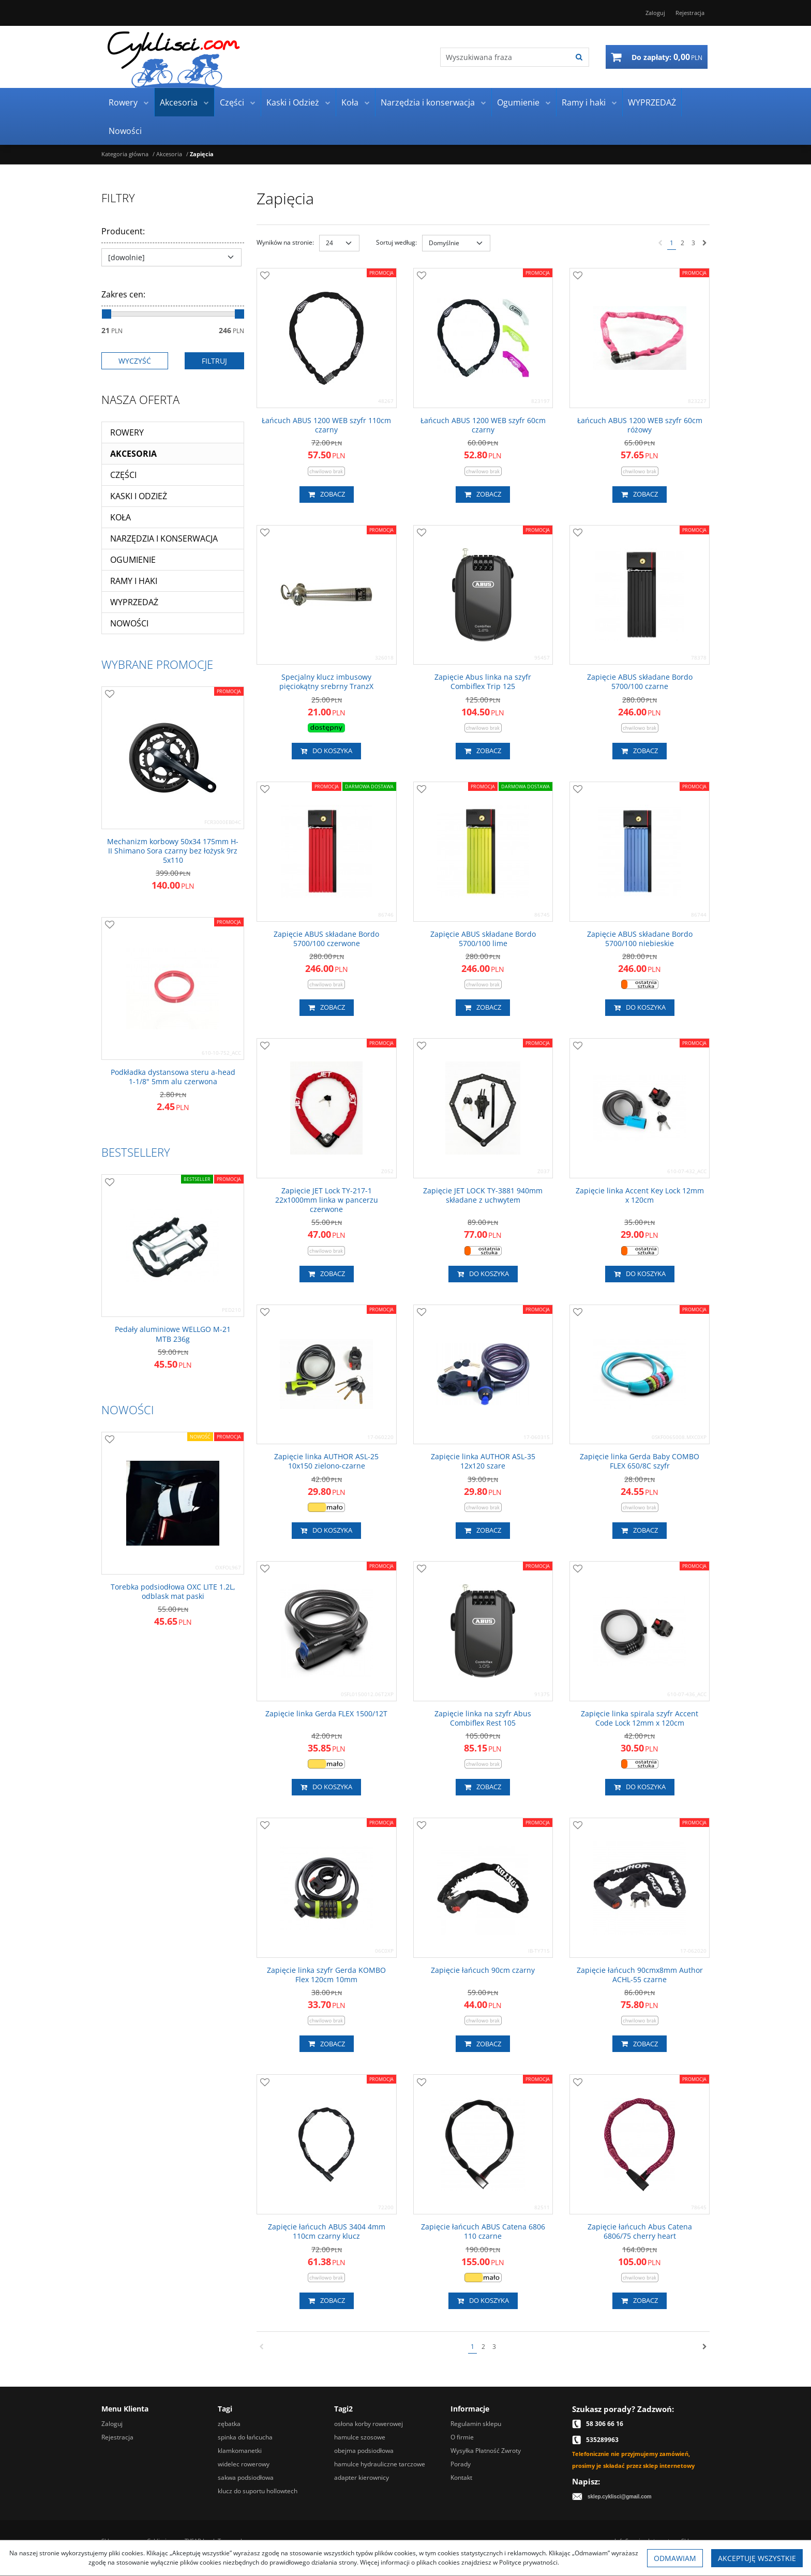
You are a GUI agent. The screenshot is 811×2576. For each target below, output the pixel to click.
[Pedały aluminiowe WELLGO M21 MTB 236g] (173, 1334)
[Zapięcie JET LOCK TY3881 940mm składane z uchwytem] (483, 1195)
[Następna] (705, 243)
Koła (349, 102)
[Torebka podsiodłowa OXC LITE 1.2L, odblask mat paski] (173, 1591)
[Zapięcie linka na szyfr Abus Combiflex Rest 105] (483, 1718)
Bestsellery (135, 1152)
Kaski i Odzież (292, 102)
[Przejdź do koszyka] (667, 57)
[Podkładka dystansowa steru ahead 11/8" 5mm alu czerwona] (173, 1077)
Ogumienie (518, 102)
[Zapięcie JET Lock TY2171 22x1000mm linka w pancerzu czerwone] (327, 1200)
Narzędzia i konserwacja (428, 102)
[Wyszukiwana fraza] (505, 57)
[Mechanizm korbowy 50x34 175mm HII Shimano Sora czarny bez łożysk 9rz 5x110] (173, 851)
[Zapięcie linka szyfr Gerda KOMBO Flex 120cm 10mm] (327, 1975)
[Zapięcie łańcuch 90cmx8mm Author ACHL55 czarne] (639, 1975)
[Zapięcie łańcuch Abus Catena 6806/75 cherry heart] (639, 2231)
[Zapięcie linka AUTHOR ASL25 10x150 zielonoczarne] (327, 1461)
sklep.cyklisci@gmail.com (620, 2496)
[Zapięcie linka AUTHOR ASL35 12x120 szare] (483, 1461)
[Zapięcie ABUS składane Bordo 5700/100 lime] (483, 939)
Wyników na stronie (285, 242)
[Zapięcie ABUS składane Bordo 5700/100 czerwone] (327, 939)
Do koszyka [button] (326, 751)
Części (232, 102)
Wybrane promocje (157, 664)
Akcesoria (179, 102)
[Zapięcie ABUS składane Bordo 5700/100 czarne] (639, 681)
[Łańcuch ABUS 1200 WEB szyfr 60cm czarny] (483, 425)
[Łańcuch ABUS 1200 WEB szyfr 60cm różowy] (639, 425)
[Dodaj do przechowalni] (265, 276)
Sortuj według (396, 242)
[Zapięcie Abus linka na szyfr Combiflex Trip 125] (483, 681)
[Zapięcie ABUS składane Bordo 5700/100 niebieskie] (639, 939)
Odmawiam (675, 2558)
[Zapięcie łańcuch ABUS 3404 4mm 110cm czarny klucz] (327, 2231)
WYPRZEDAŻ (652, 102)
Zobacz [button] (326, 494)
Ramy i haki (584, 102)
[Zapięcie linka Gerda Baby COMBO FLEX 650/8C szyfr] (639, 1461)
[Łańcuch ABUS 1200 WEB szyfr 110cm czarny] (327, 425)
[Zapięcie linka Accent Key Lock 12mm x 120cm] (639, 1195)
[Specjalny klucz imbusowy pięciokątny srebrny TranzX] (327, 681)
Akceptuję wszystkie (757, 2558)
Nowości (125, 131)
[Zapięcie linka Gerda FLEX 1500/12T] (326, 1713)
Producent (123, 231)
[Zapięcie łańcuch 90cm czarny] (483, 1970)
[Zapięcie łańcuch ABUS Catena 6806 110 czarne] (483, 2231)
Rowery (123, 102)
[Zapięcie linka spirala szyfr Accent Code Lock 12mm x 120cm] (639, 1718)
